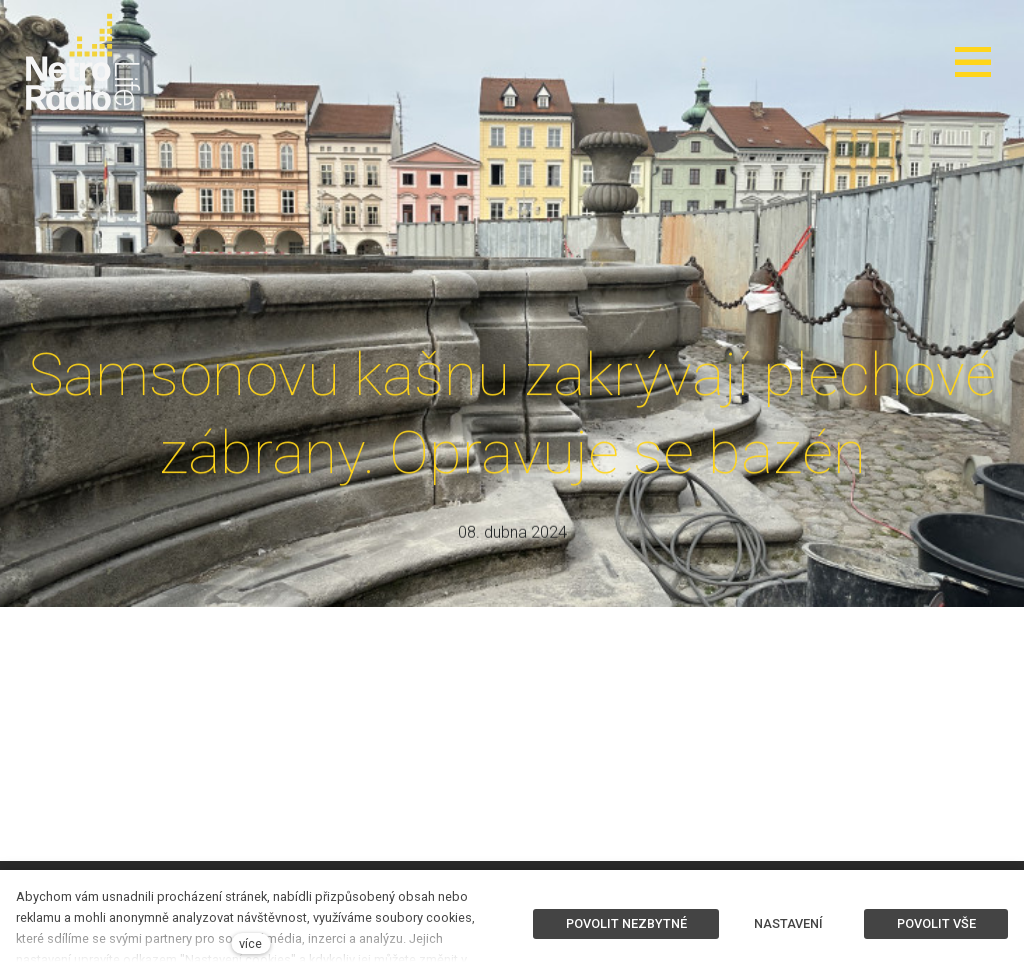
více (250, 943)
